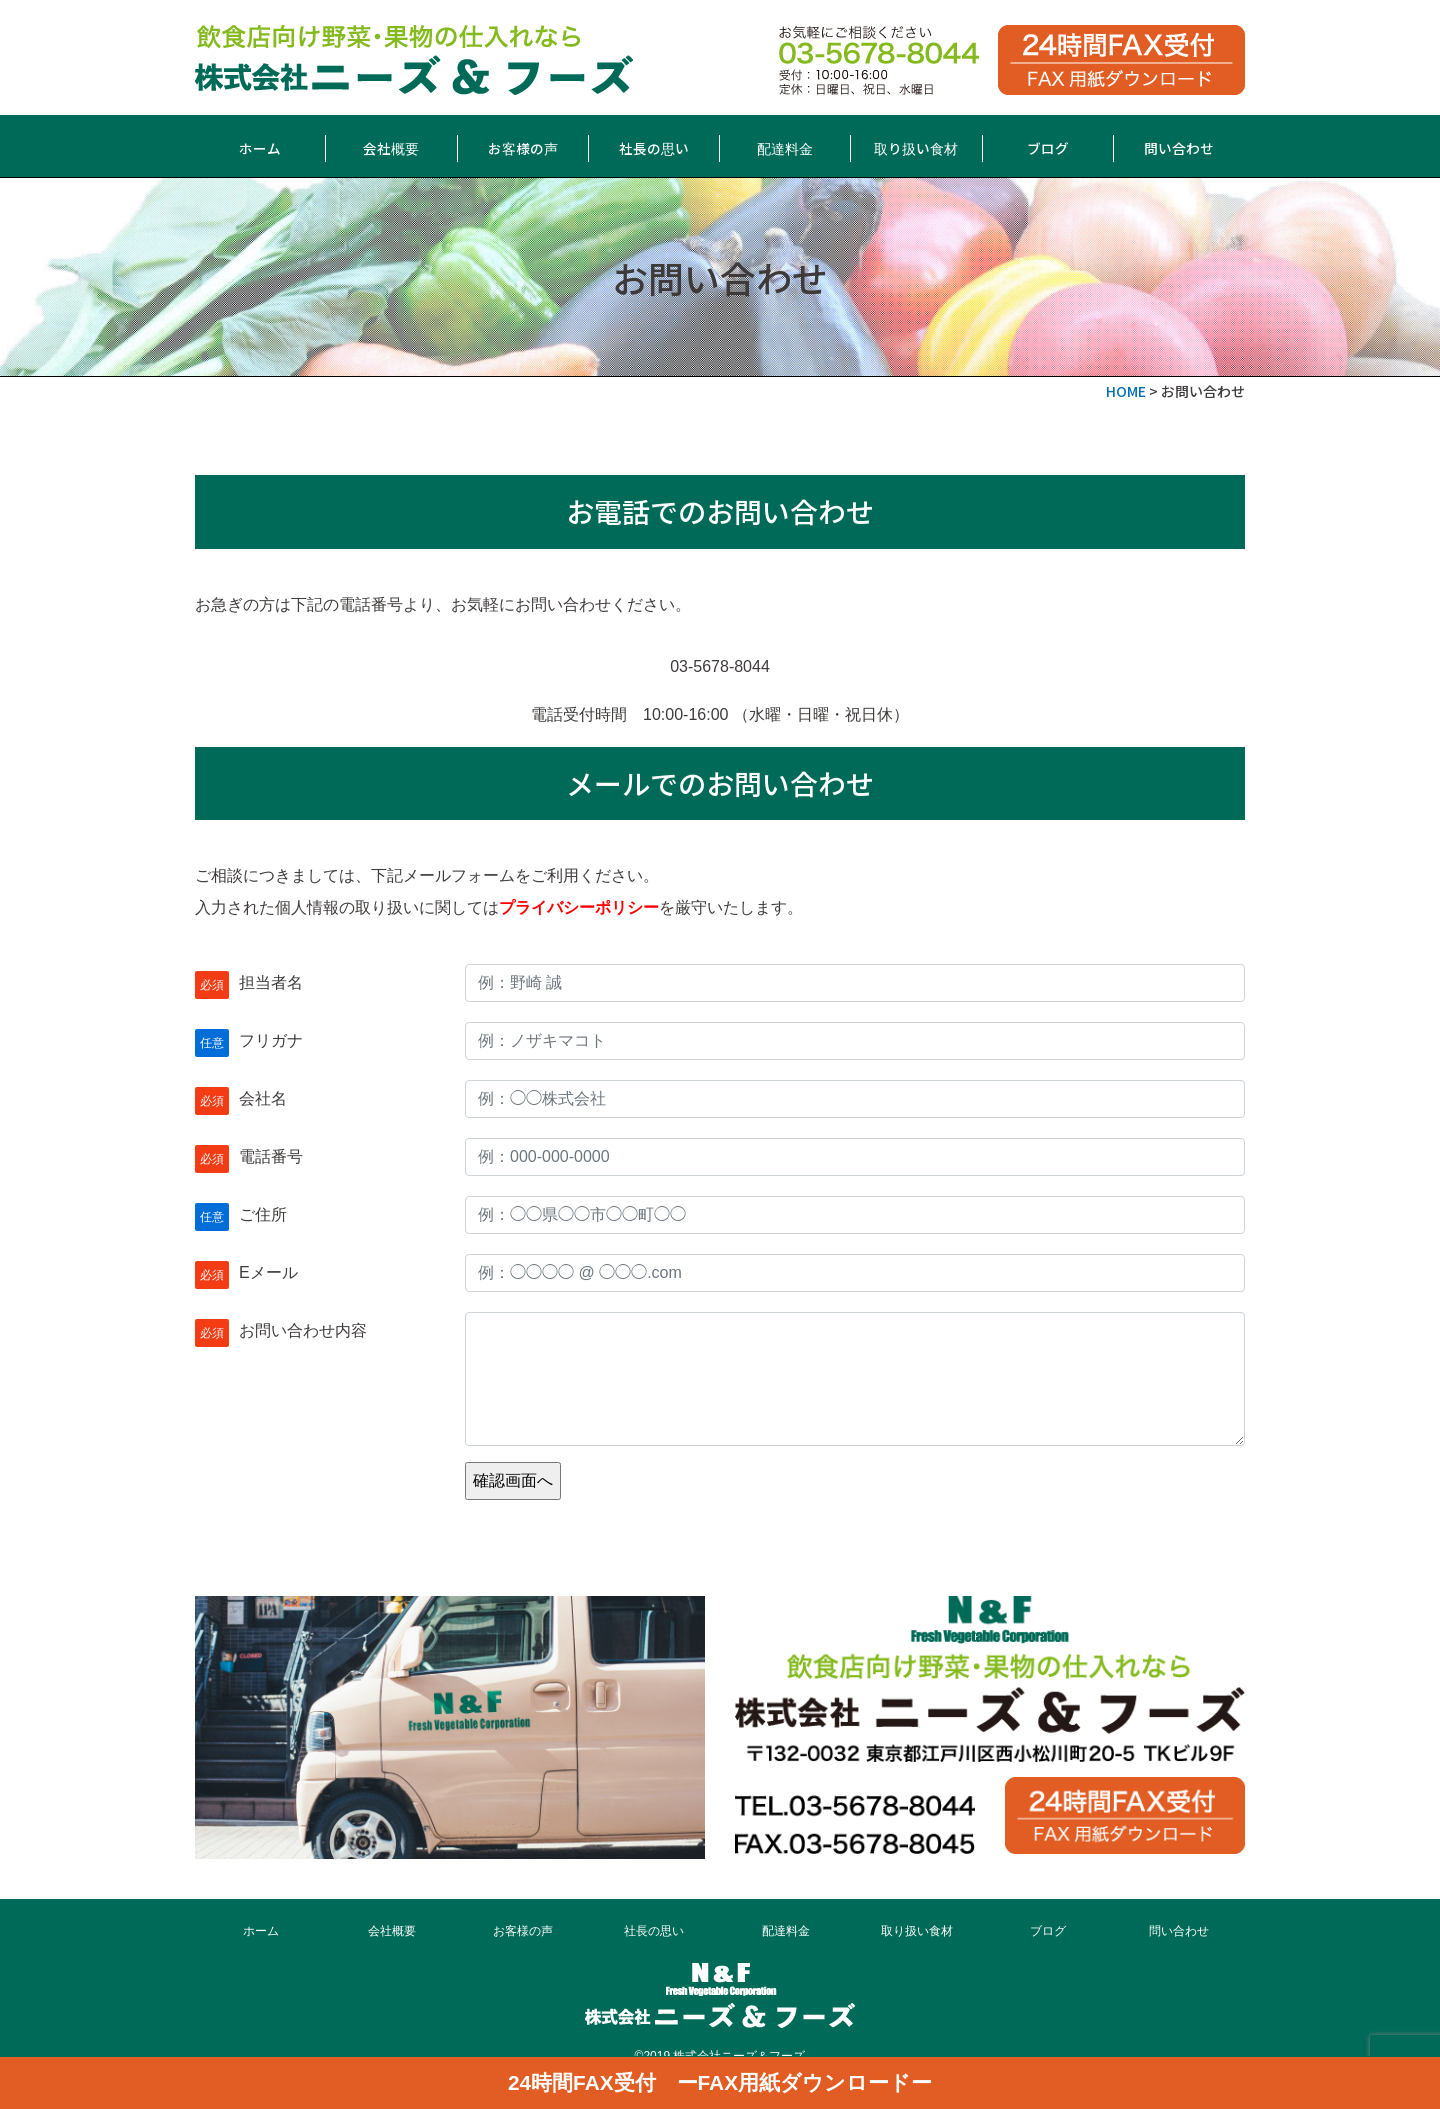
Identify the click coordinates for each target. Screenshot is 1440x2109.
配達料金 (785, 148)
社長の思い (654, 148)
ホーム (260, 148)
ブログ (1048, 148)
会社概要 (391, 148)
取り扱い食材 (916, 148)
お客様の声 (523, 148)
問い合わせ (1179, 148)
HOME (1126, 391)
